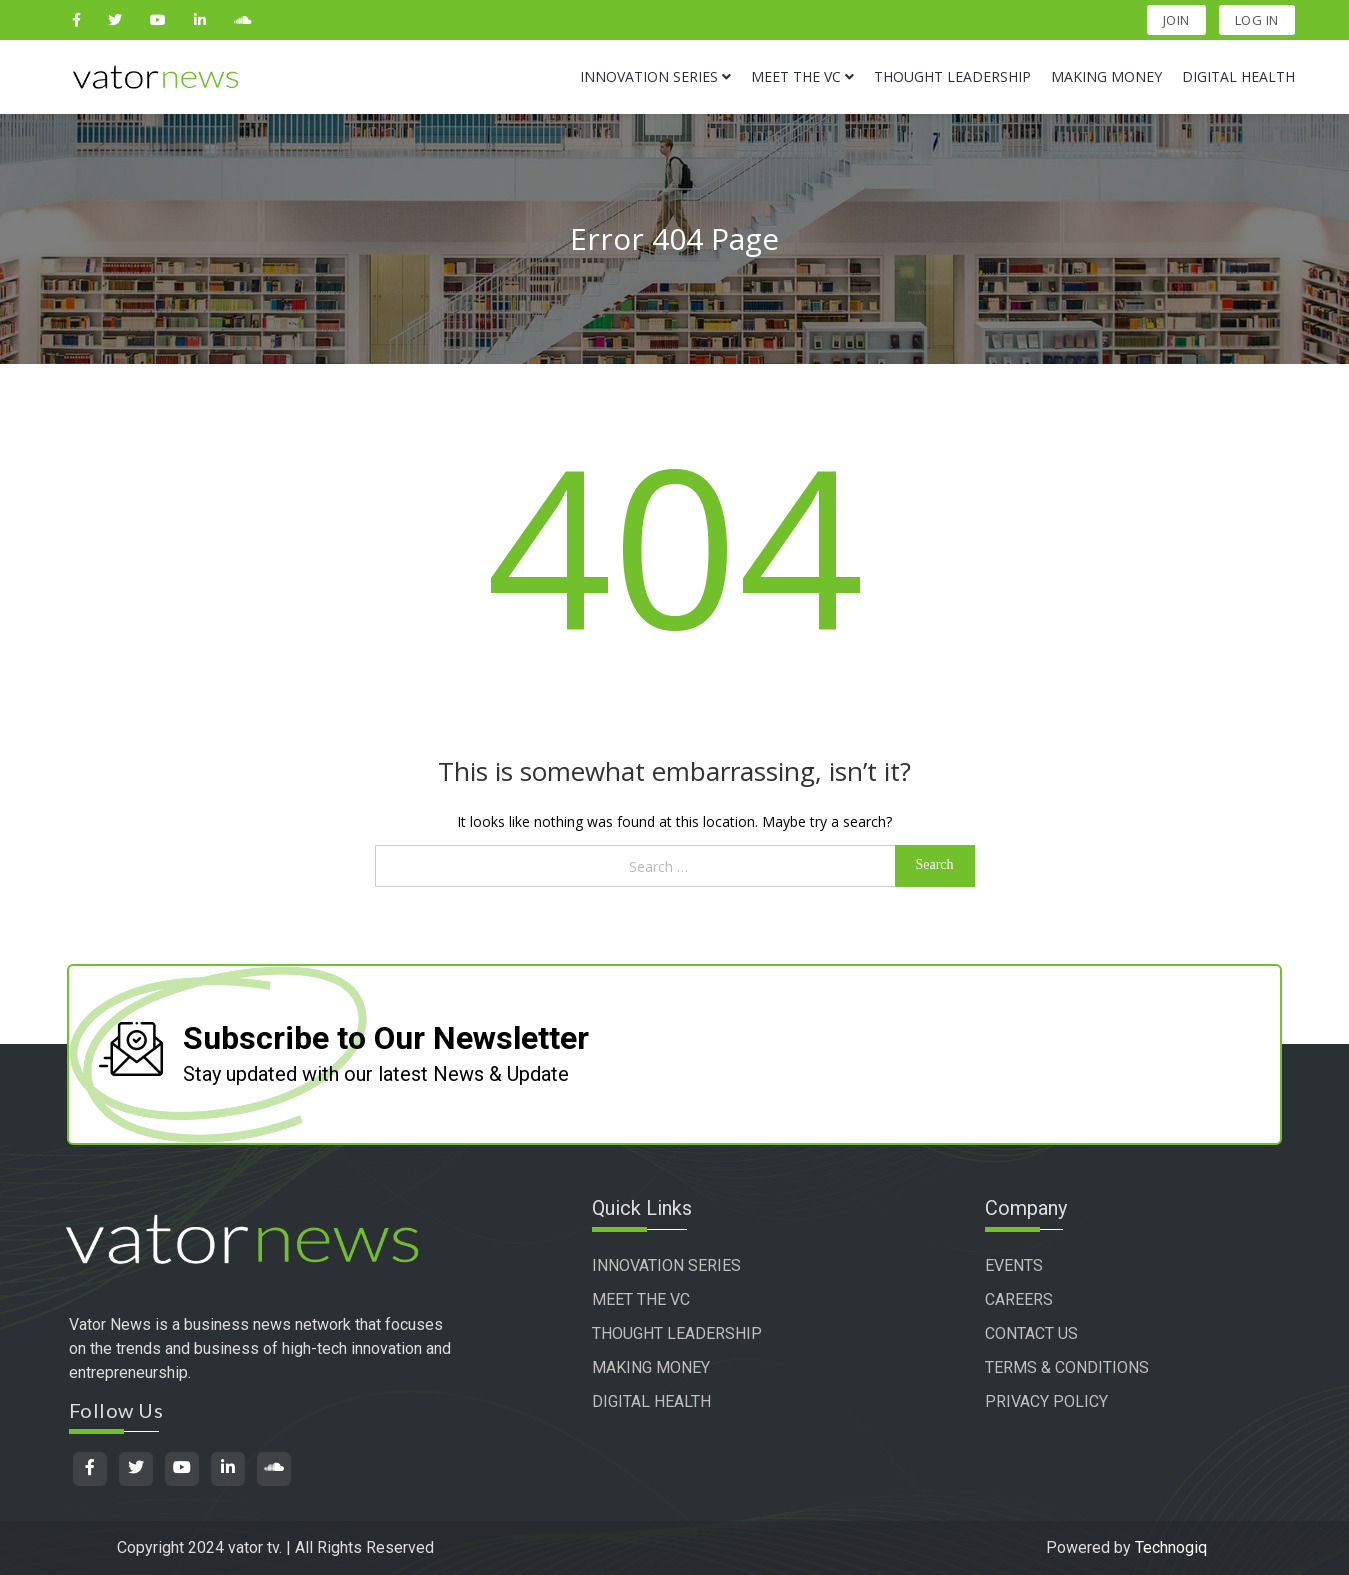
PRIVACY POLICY (1046, 1401)
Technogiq (1171, 1547)
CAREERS (1019, 1299)
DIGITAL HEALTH (651, 1401)
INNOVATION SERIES (666, 1265)
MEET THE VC (641, 1299)
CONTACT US (1031, 1333)
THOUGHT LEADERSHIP (677, 1333)
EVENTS (1014, 1265)
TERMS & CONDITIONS (1067, 1367)
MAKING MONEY (651, 1367)
